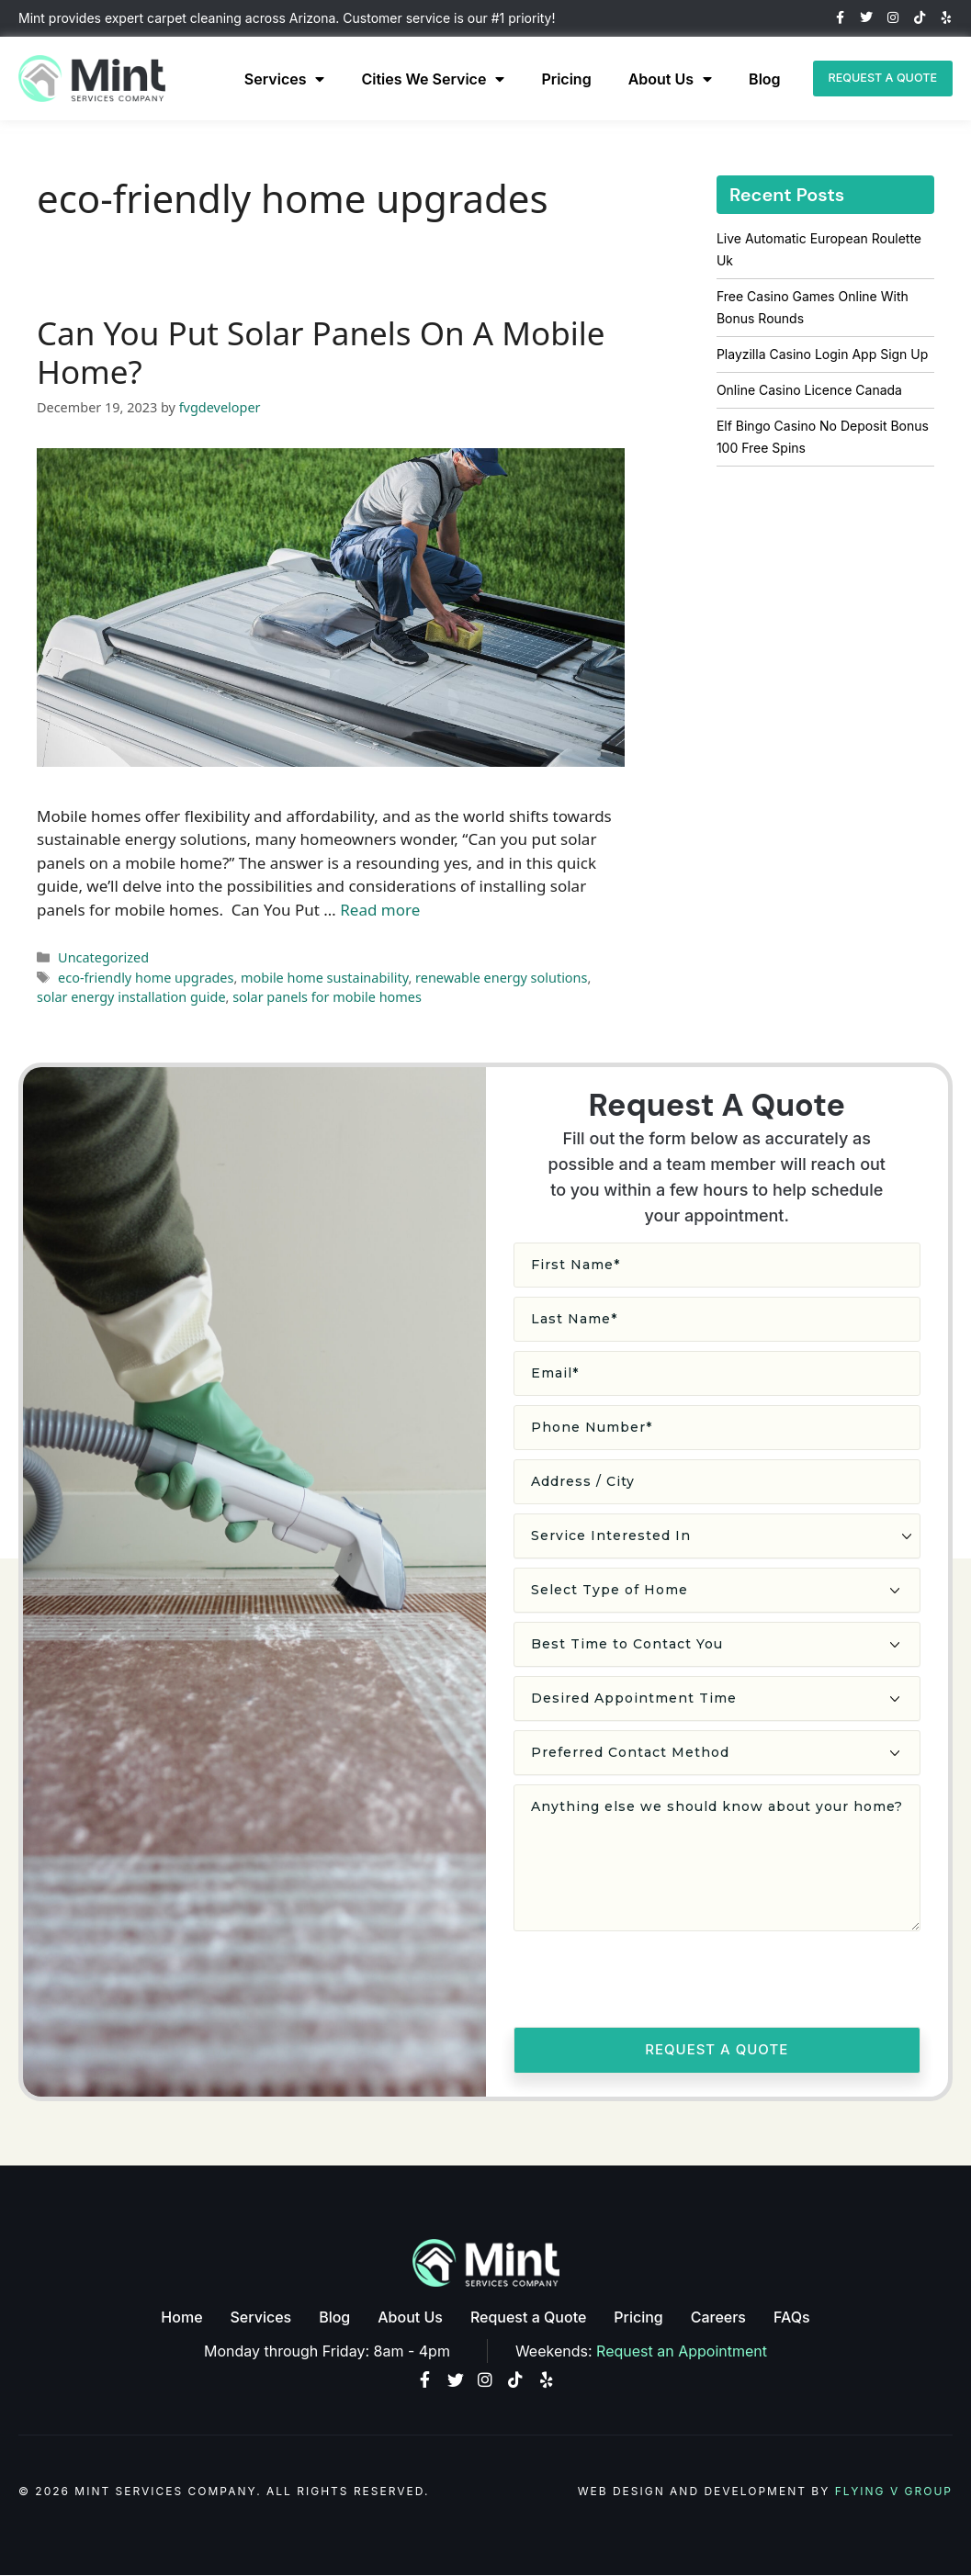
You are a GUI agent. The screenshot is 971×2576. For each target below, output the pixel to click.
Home (181, 2317)
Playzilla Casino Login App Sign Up (822, 354)
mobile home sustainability (324, 977)
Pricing (552, 79)
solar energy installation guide (131, 997)
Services (271, 79)
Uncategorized (103, 957)
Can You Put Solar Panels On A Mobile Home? (320, 352)
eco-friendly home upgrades (145, 977)
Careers (718, 2317)
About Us (656, 79)
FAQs (791, 2317)
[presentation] (653, 1982)
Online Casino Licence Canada (809, 390)
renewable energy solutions (501, 977)
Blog (750, 79)
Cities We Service (419, 79)
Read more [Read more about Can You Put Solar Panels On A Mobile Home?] (380, 909)
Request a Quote (528, 2317)
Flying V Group (894, 2492)
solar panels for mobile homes (327, 997)
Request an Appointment (681, 2350)
